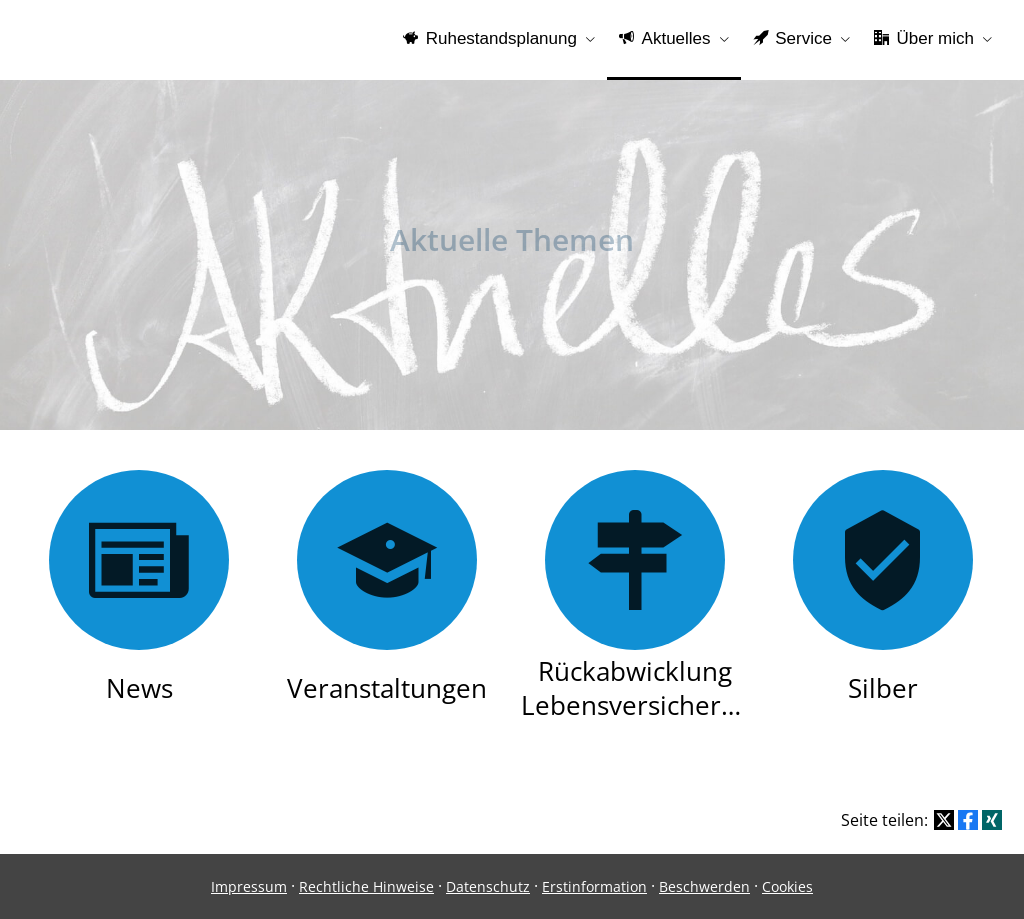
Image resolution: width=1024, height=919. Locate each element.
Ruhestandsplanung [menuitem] (490, 38)
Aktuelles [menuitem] (665, 38)
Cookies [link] (787, 886)
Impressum (249, 886)
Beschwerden (704, 886)
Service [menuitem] (792, 38)
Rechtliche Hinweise (366, 886)
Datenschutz (488, 886)
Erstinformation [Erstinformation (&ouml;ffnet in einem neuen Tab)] (594, 886)
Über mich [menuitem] (924, 38)
